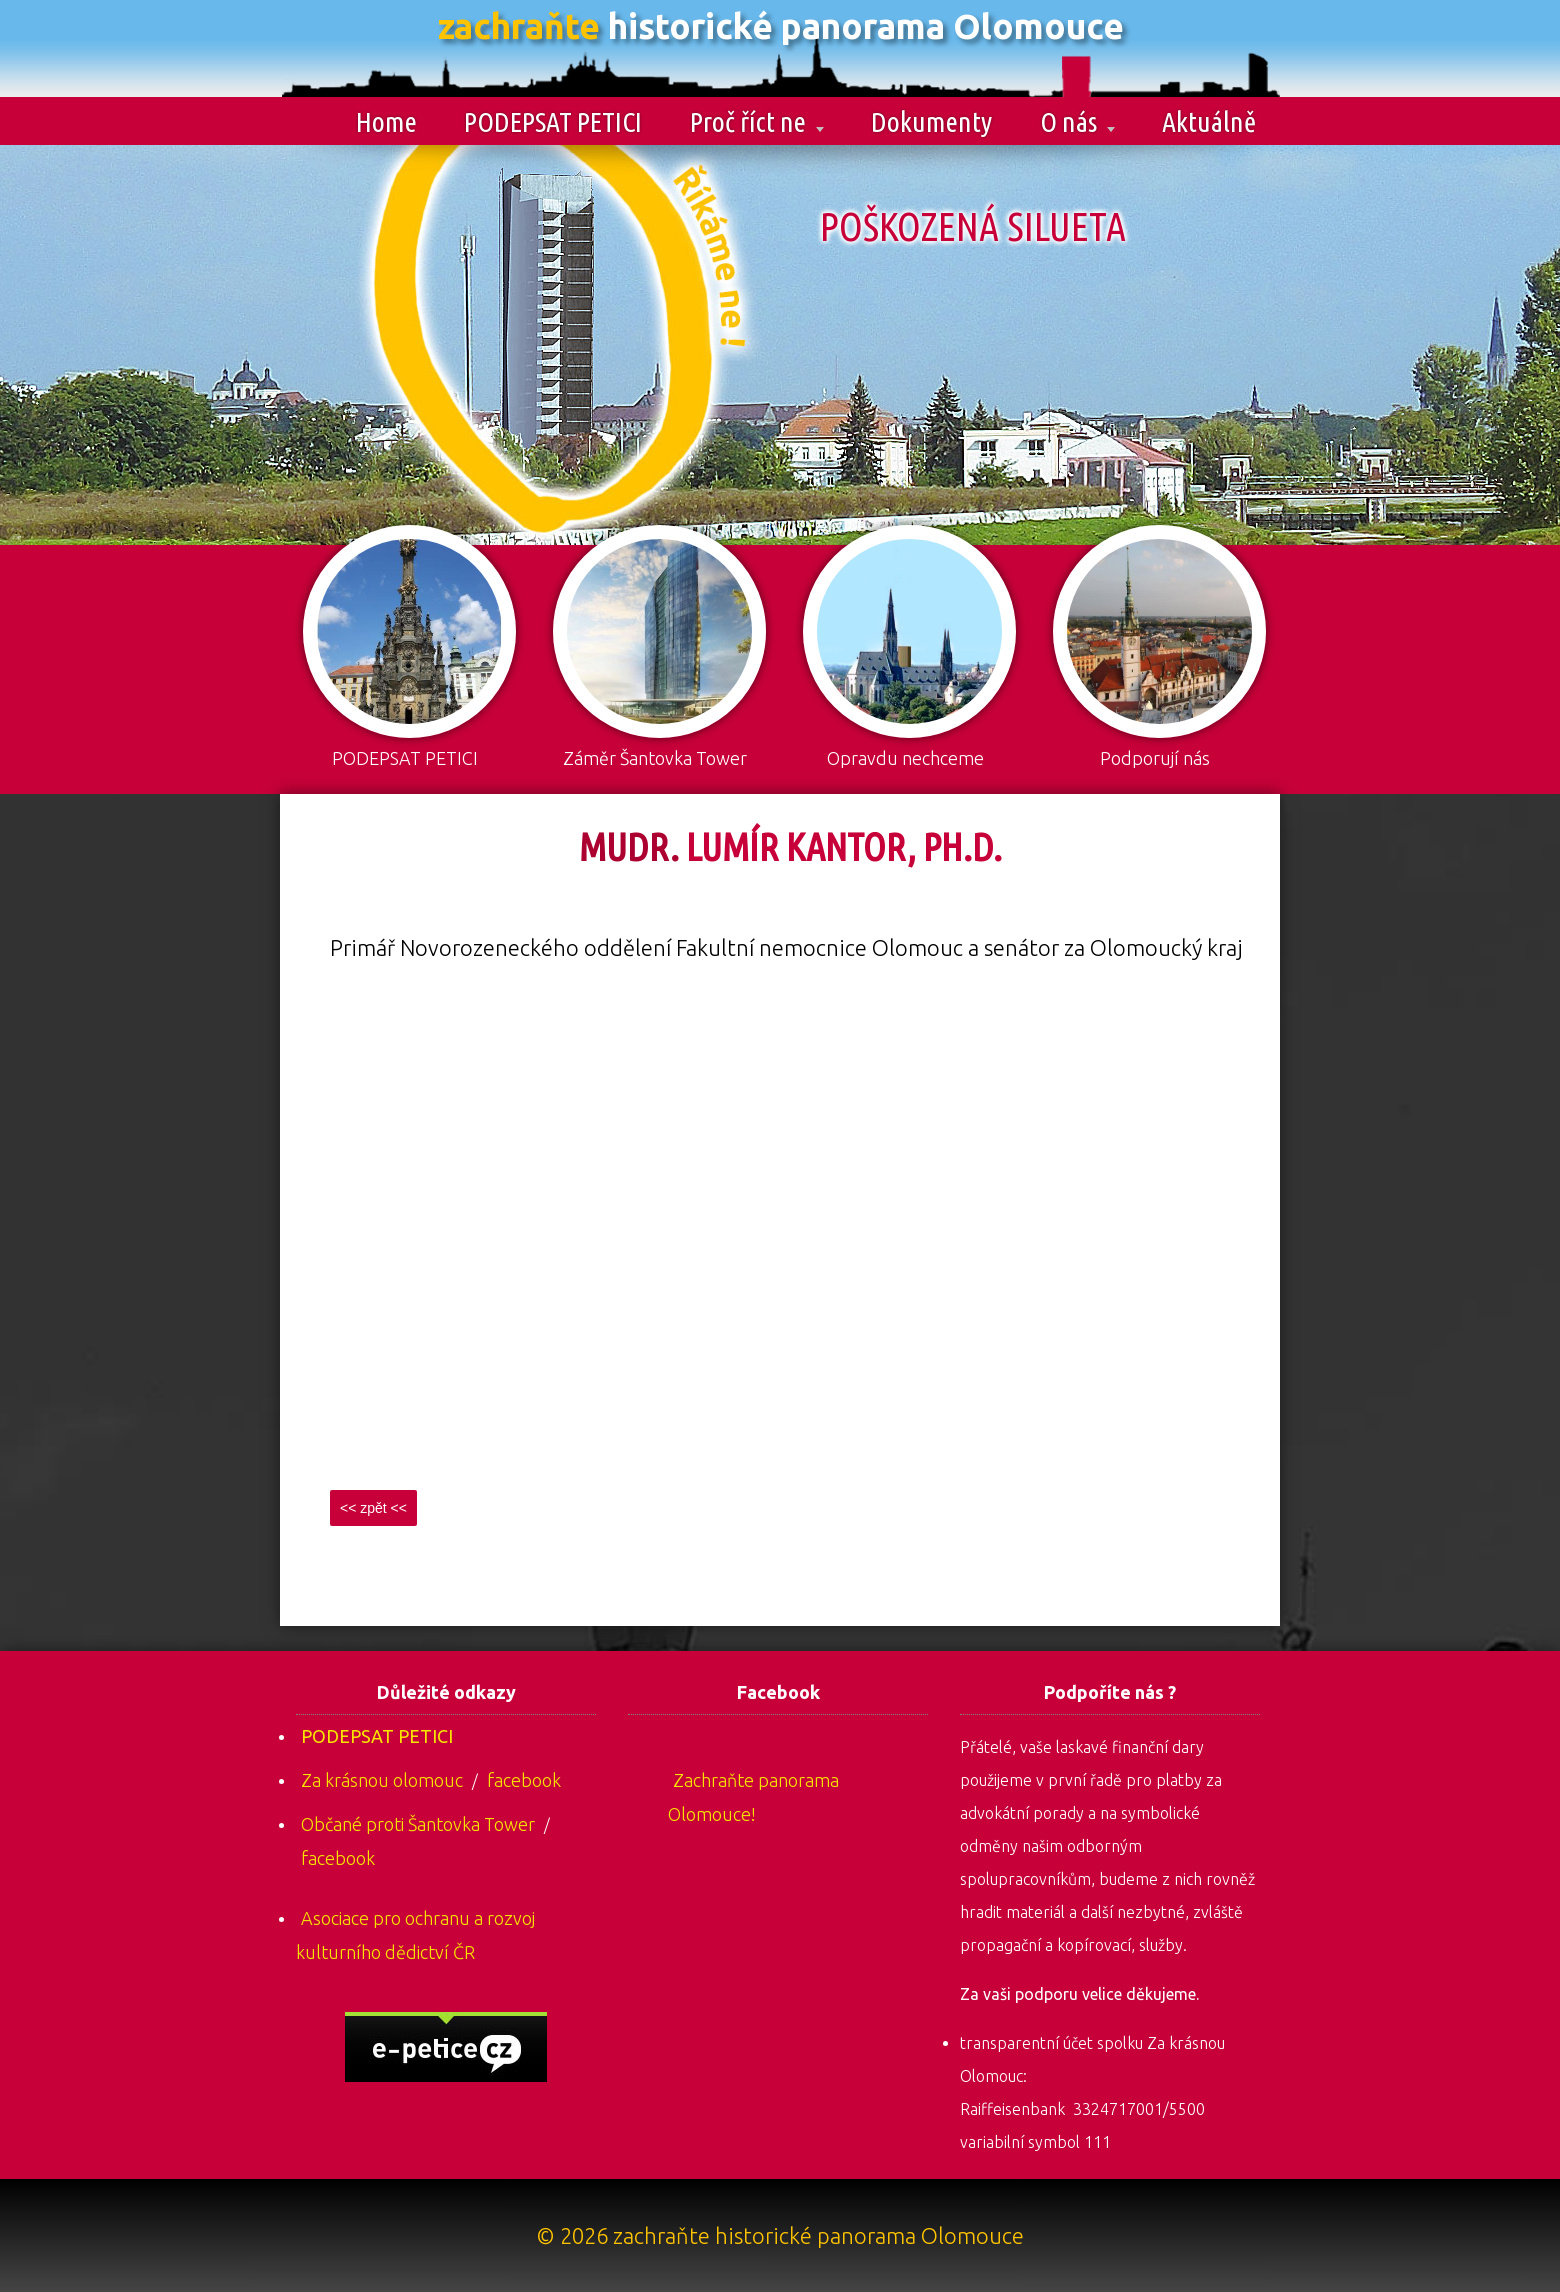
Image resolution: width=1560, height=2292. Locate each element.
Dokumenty (931, 121)
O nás (1077, 121)
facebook (524, 1780)
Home (386, 121)
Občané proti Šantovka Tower (418, 1824)
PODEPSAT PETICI (553, 121)
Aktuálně (1209, 121)
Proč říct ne (757, 121)
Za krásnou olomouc (382, 1780)
